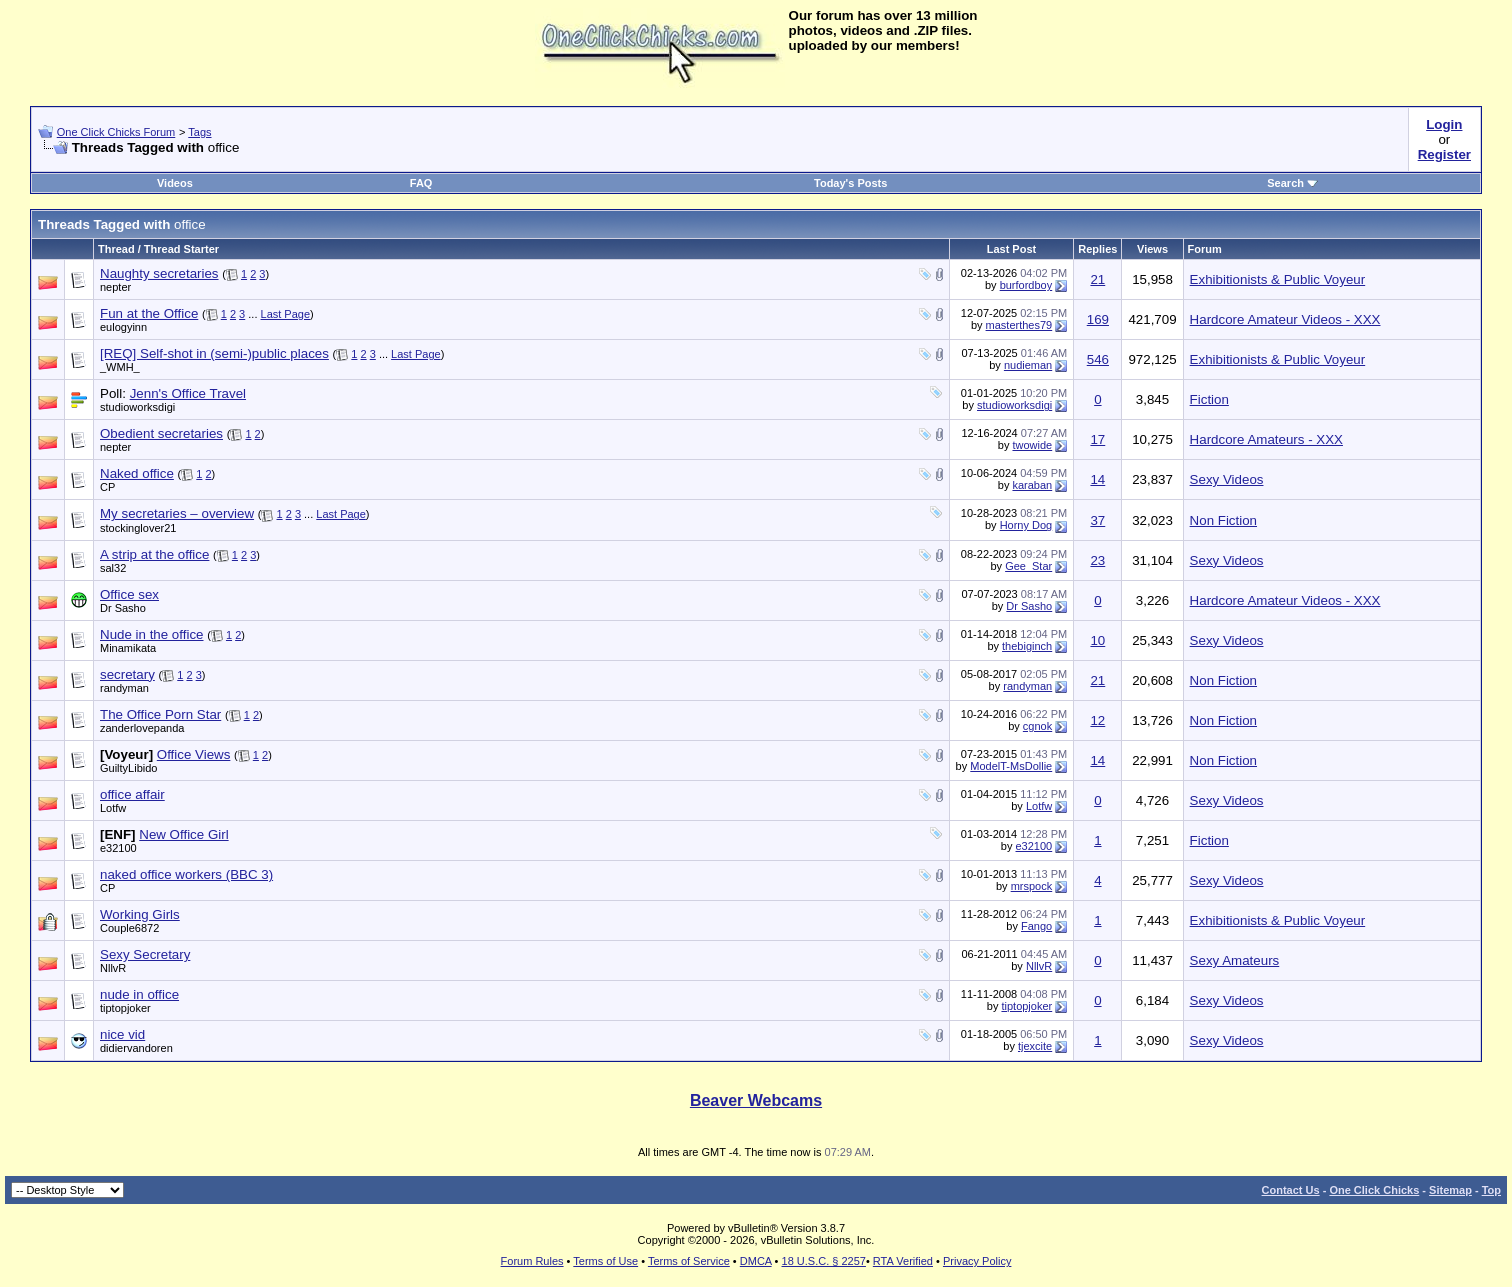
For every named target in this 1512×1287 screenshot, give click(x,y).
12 (1097, 720)
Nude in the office (152, 634)
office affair (132, 794)
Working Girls (140, 914)
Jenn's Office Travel (188, 393)
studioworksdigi (137, 407)
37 (1097, 520)
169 (1098, 319)
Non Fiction (1223, 520)
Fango (1036, 926)
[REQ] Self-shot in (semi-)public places (214, 353)
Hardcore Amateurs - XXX (1266, 439)
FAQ (421, 183)
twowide (1032, 445)
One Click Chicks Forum (116, 132)
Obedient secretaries (161, 433)
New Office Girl (183, 834)
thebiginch (1027, 646)
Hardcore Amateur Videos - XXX (1285, 319)
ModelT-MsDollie (1011, 766)
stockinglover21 (138, 528)
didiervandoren (136, 1048)
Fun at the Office (149, 313)
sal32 (113, 568)
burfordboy (1026, 285)
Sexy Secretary (145, 954)
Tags (199, 132)
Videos (175, 183)
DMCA (756, 1261)
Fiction (1209, 399)
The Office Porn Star (160, 714)
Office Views (194, 754)
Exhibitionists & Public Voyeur (1278, 279)
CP (107, 487)
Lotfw (113, 808)
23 (1097, 560)
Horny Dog (1026, 525)
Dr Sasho (123, 608)
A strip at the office (154, 554)
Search (1292, 183)
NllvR (113, 968)
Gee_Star (1028, 566)
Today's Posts (850, 183)
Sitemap (1450, 1190)
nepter (115, 287)
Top (1491, 1190)
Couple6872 (129, 928)
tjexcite (1035, 1046)
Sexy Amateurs (1235, 960)
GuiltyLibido (128, 768)
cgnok (1037, 726)
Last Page (286, 314)
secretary (127, 674)
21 (1097, 279)
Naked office (137, 473)
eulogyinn (123, 327)
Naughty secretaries (159, 273)
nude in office (139, 994)
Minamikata (128, 648)
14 (1097, 479)
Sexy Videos (1227, 479)
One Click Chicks (1374, 1190)
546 (1098, 359)
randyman (124, 688)
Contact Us (1291, 1190)
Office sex (129, 594)
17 (1097, 439)
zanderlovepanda (142, 728)
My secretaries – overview (177, 513)
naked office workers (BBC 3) (186, 874)
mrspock (1032, 886)
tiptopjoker (125, 1008)
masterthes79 (1019, 325)
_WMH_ (120, 367)
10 (1097, 640)
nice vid (122, 1034)
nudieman (1028, 365)
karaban (1032, 485)
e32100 (118, 848)
